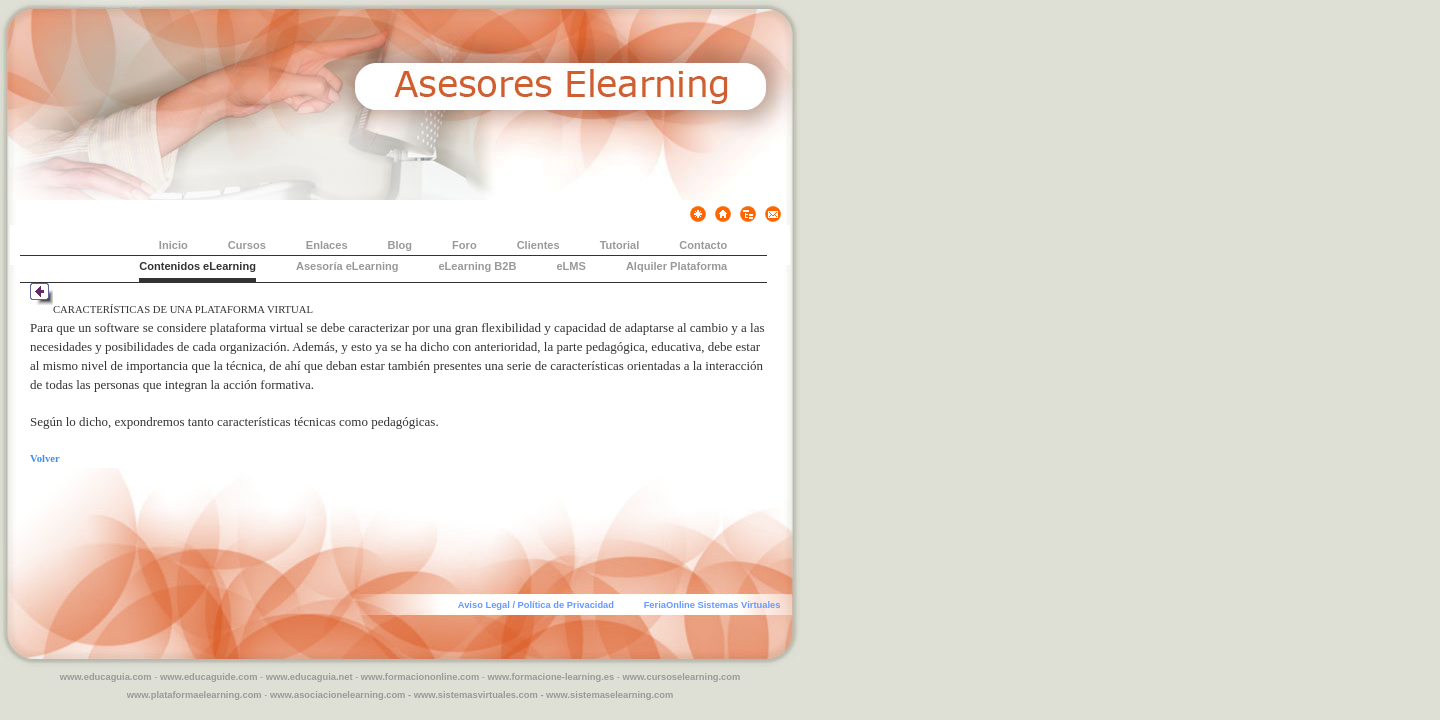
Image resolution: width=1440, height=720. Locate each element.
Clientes (538, 245)
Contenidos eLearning (197, 266)
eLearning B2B (477, 266)
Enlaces (327, 245)
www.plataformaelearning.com (194, 695)
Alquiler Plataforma (676, 266)
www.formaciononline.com (420, 677)
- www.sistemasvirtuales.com (473, 695)
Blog (400, 245)
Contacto (703, 245)
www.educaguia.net (309, 677)
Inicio (173, 245)
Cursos (247, 245)
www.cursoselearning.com (681, 677)
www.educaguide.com (209, 677)
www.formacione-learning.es (551, 677)
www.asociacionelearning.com (337, 695)
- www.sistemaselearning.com (606, 695)
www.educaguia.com (106, 677)
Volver (45, 458)
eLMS (570, 266)
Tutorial (620, 245)
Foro (464, 245)
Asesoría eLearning (347, 266)
